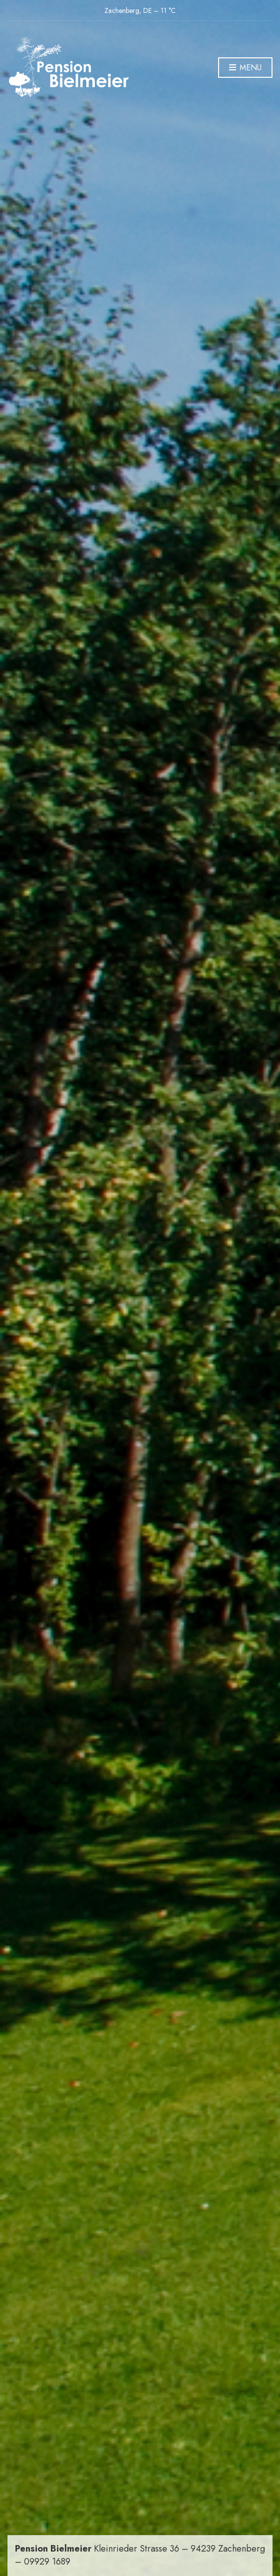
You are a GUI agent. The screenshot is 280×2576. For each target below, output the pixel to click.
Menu (245, 68)
